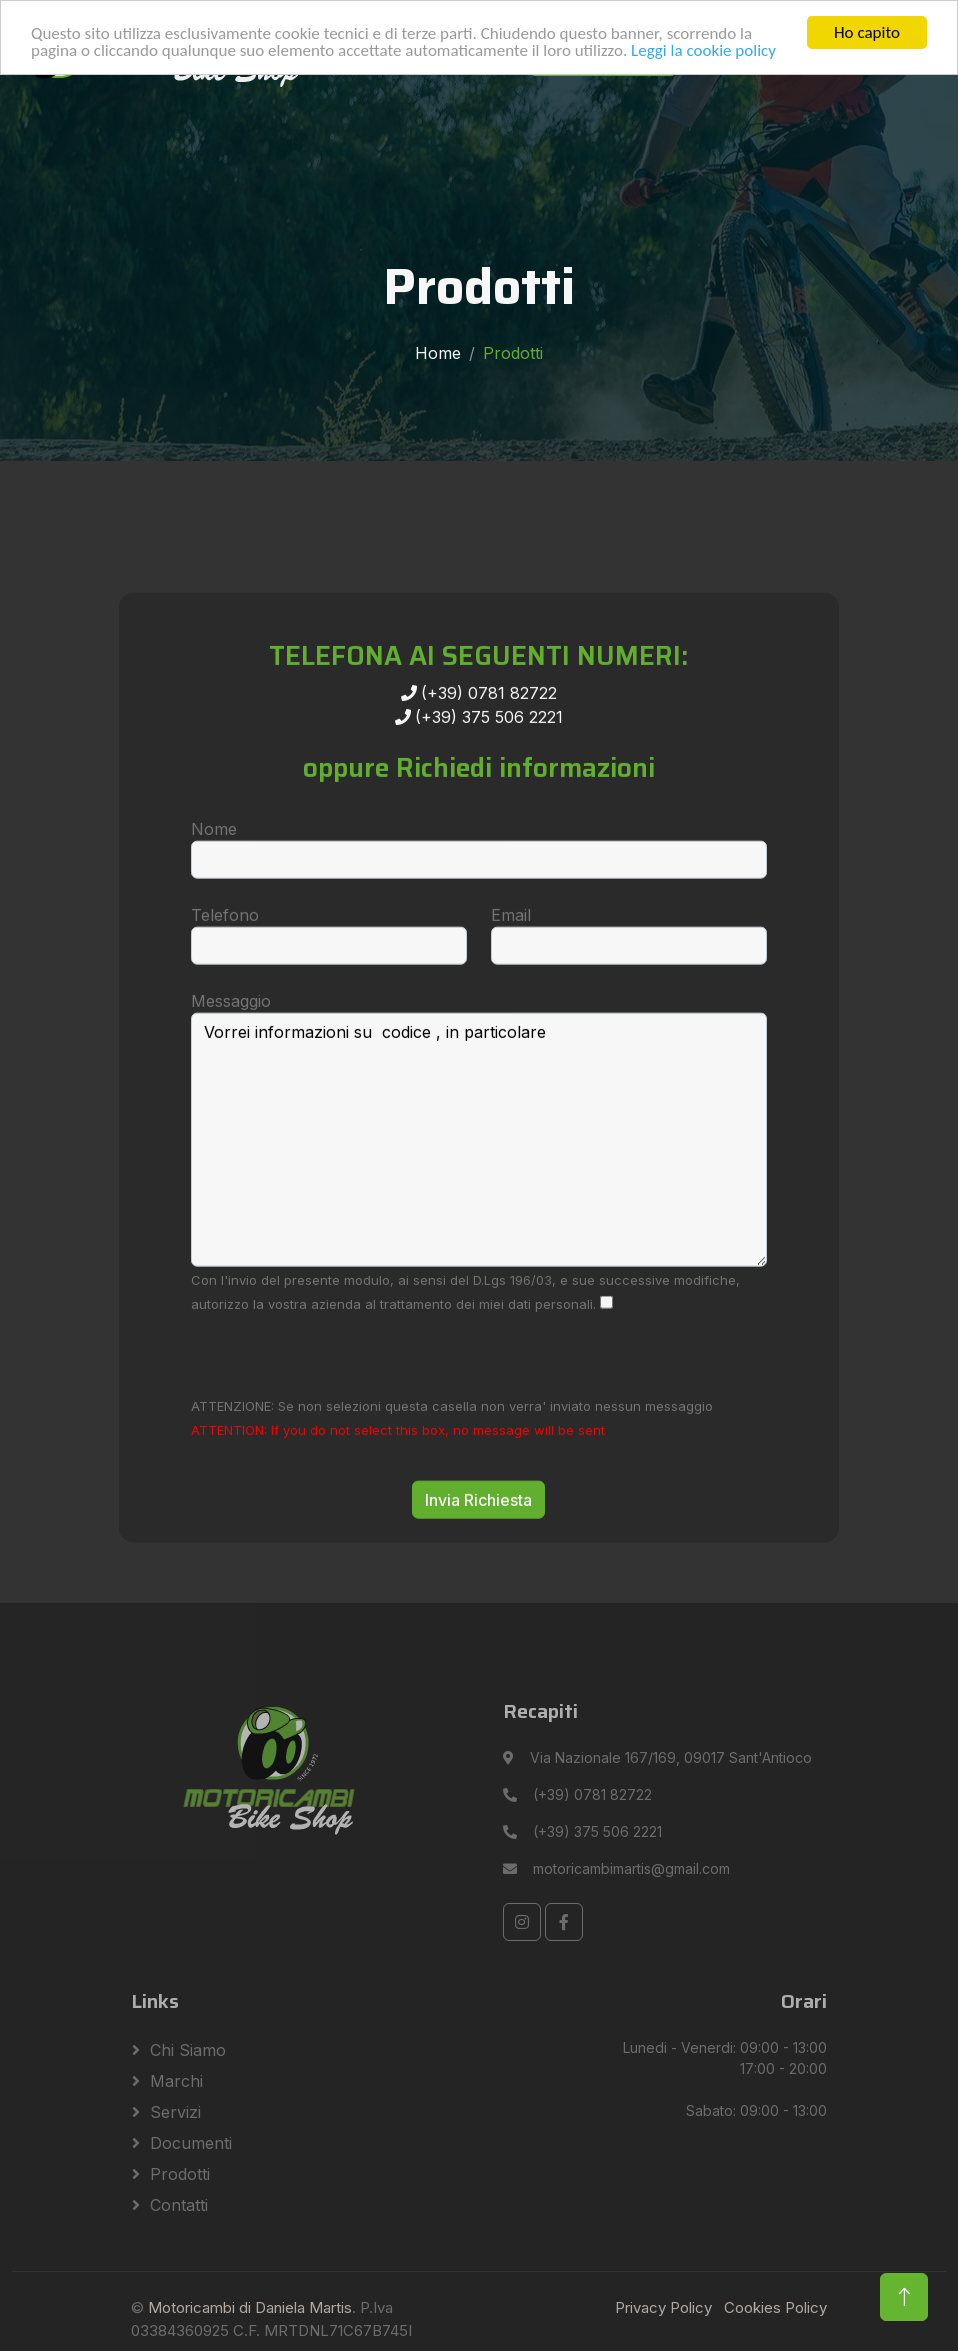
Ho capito (867, 32)
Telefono (225, 987)
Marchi (176, 2081)
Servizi (175, 2112)
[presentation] (343, 1426)
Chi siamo (188, 2050)
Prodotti (180, 2174)
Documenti (191, 2143)
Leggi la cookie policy (703, 49)
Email (511, 987)
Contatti (179, 2205)
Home (438, 353)
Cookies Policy (775, 2307)
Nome (214, 901)
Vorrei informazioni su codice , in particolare (479, 1212)
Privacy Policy (663, 2307)
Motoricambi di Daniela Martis (250, 2307)
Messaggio (231, 1073)
